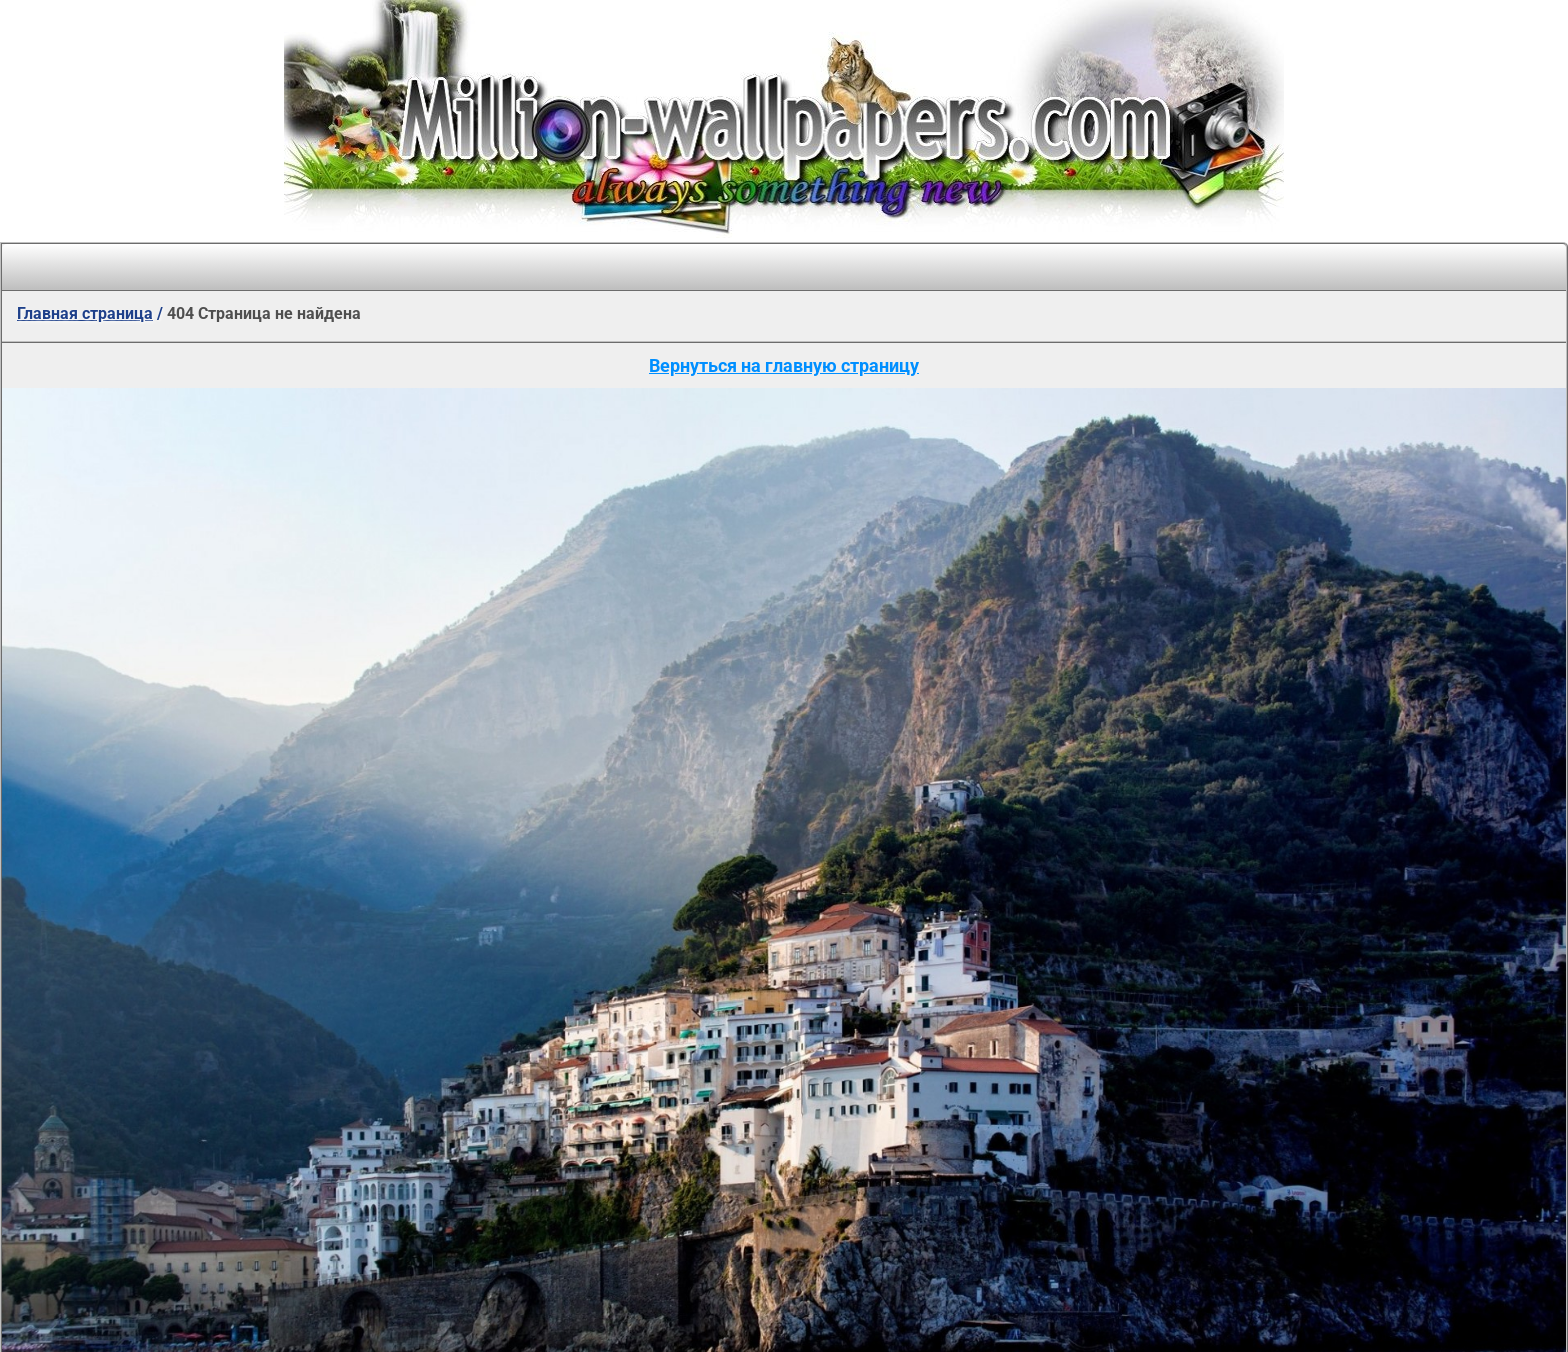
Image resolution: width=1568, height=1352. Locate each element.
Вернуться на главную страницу (784, 365)
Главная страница (85, 313)
